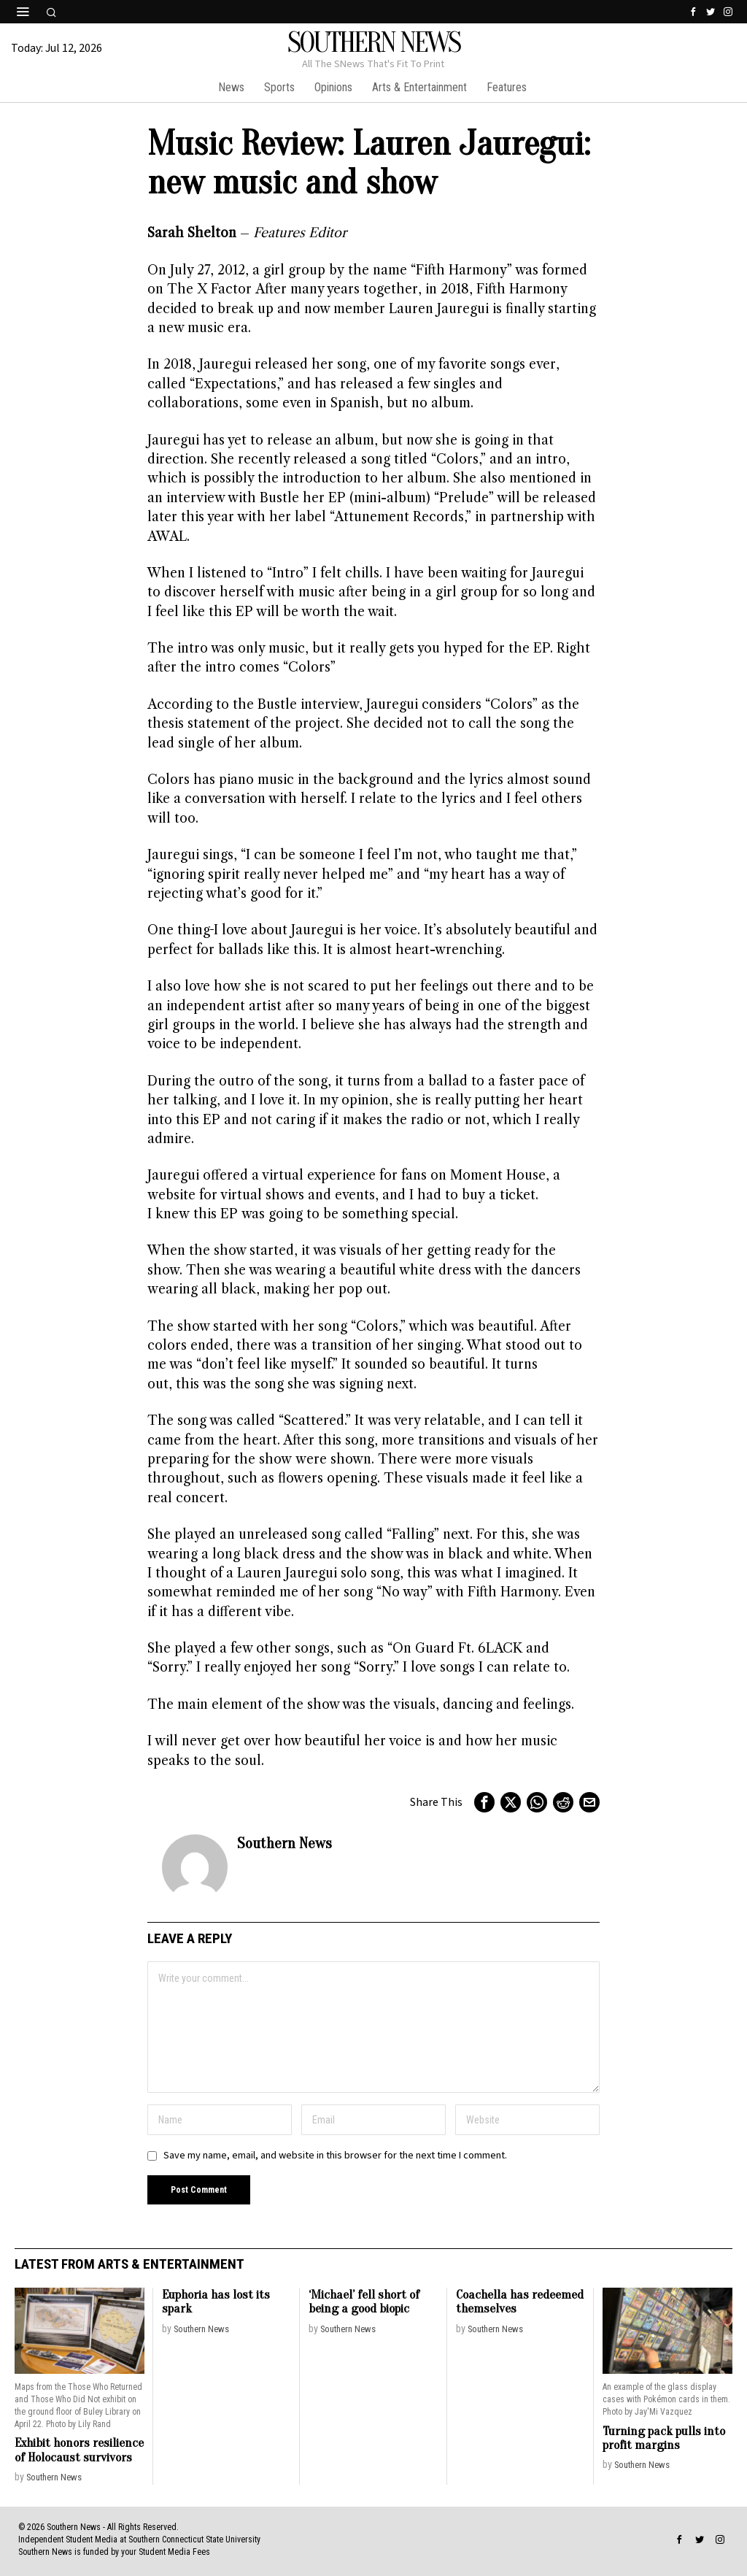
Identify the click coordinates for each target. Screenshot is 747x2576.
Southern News (284, 1843)
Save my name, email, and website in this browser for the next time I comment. (335, 2155)
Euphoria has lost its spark (216, 2302)
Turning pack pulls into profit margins (664, 2438)
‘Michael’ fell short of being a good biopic (364, 2302)
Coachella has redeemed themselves (520, 2302)
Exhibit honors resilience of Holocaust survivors (79, 2450)
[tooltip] (693, 12)
